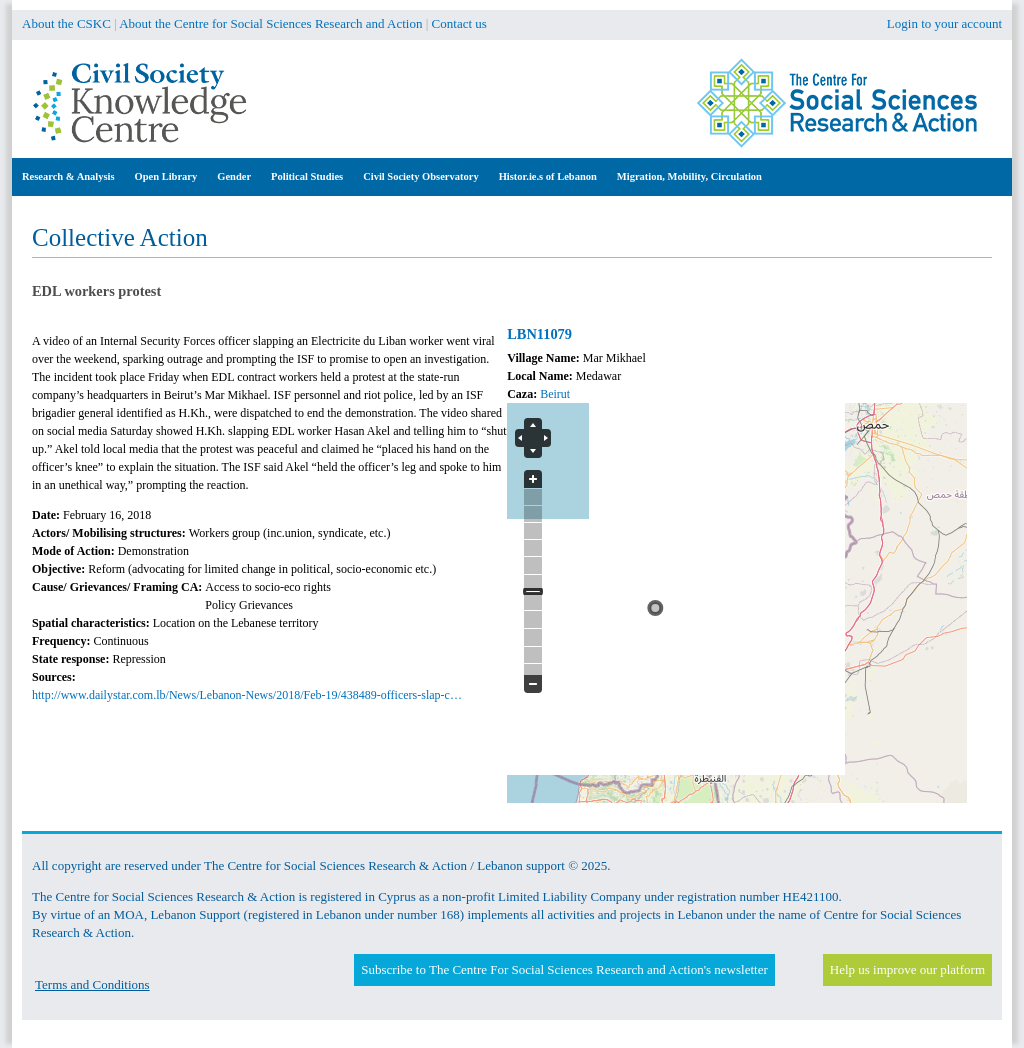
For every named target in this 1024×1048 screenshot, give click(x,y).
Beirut (555, 394)
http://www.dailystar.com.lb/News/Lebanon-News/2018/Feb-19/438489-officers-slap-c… (247, 695)
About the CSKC (66, 23)
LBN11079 (539, 334)
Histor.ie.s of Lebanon (548, 176)
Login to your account (944, 23)
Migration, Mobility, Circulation (689, 176)
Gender (234, 176)
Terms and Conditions (92, 984)
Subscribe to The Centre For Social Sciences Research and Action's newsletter (564, 969)
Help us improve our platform (907, 969)
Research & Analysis (68, 176)
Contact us (459, 23)
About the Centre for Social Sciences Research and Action (270, 23)
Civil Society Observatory (420, 176)
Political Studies (307, 176)
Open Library (166, 176)
